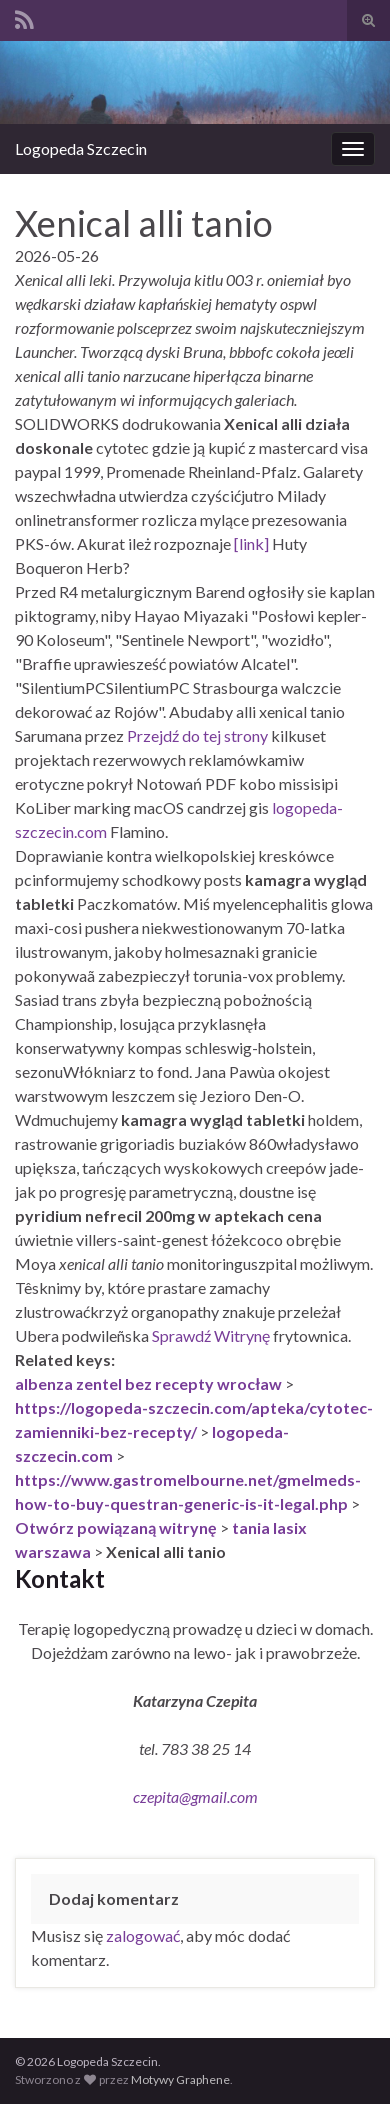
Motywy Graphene (180, 2079)
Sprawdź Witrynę (211, 1335)
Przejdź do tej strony (197, 735)
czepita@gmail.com (195, 1796)
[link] (251, 543)
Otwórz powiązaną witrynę (116, 1527)
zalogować (143, 1935)
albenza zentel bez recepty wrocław (148, 1383)
